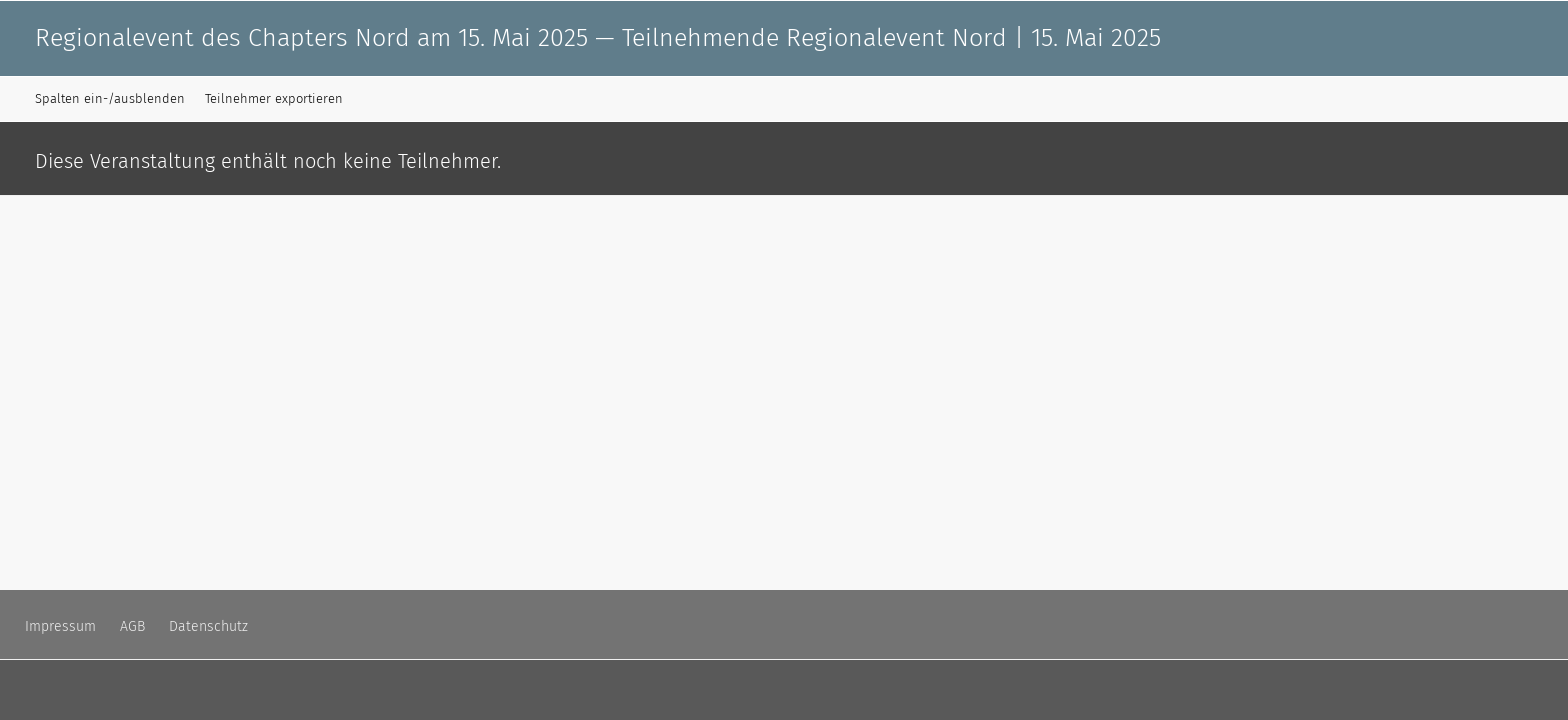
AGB (132, 626)
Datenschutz (208, 626)
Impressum (60, 626)
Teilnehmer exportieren (274, 98)
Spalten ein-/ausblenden (110, 98)
